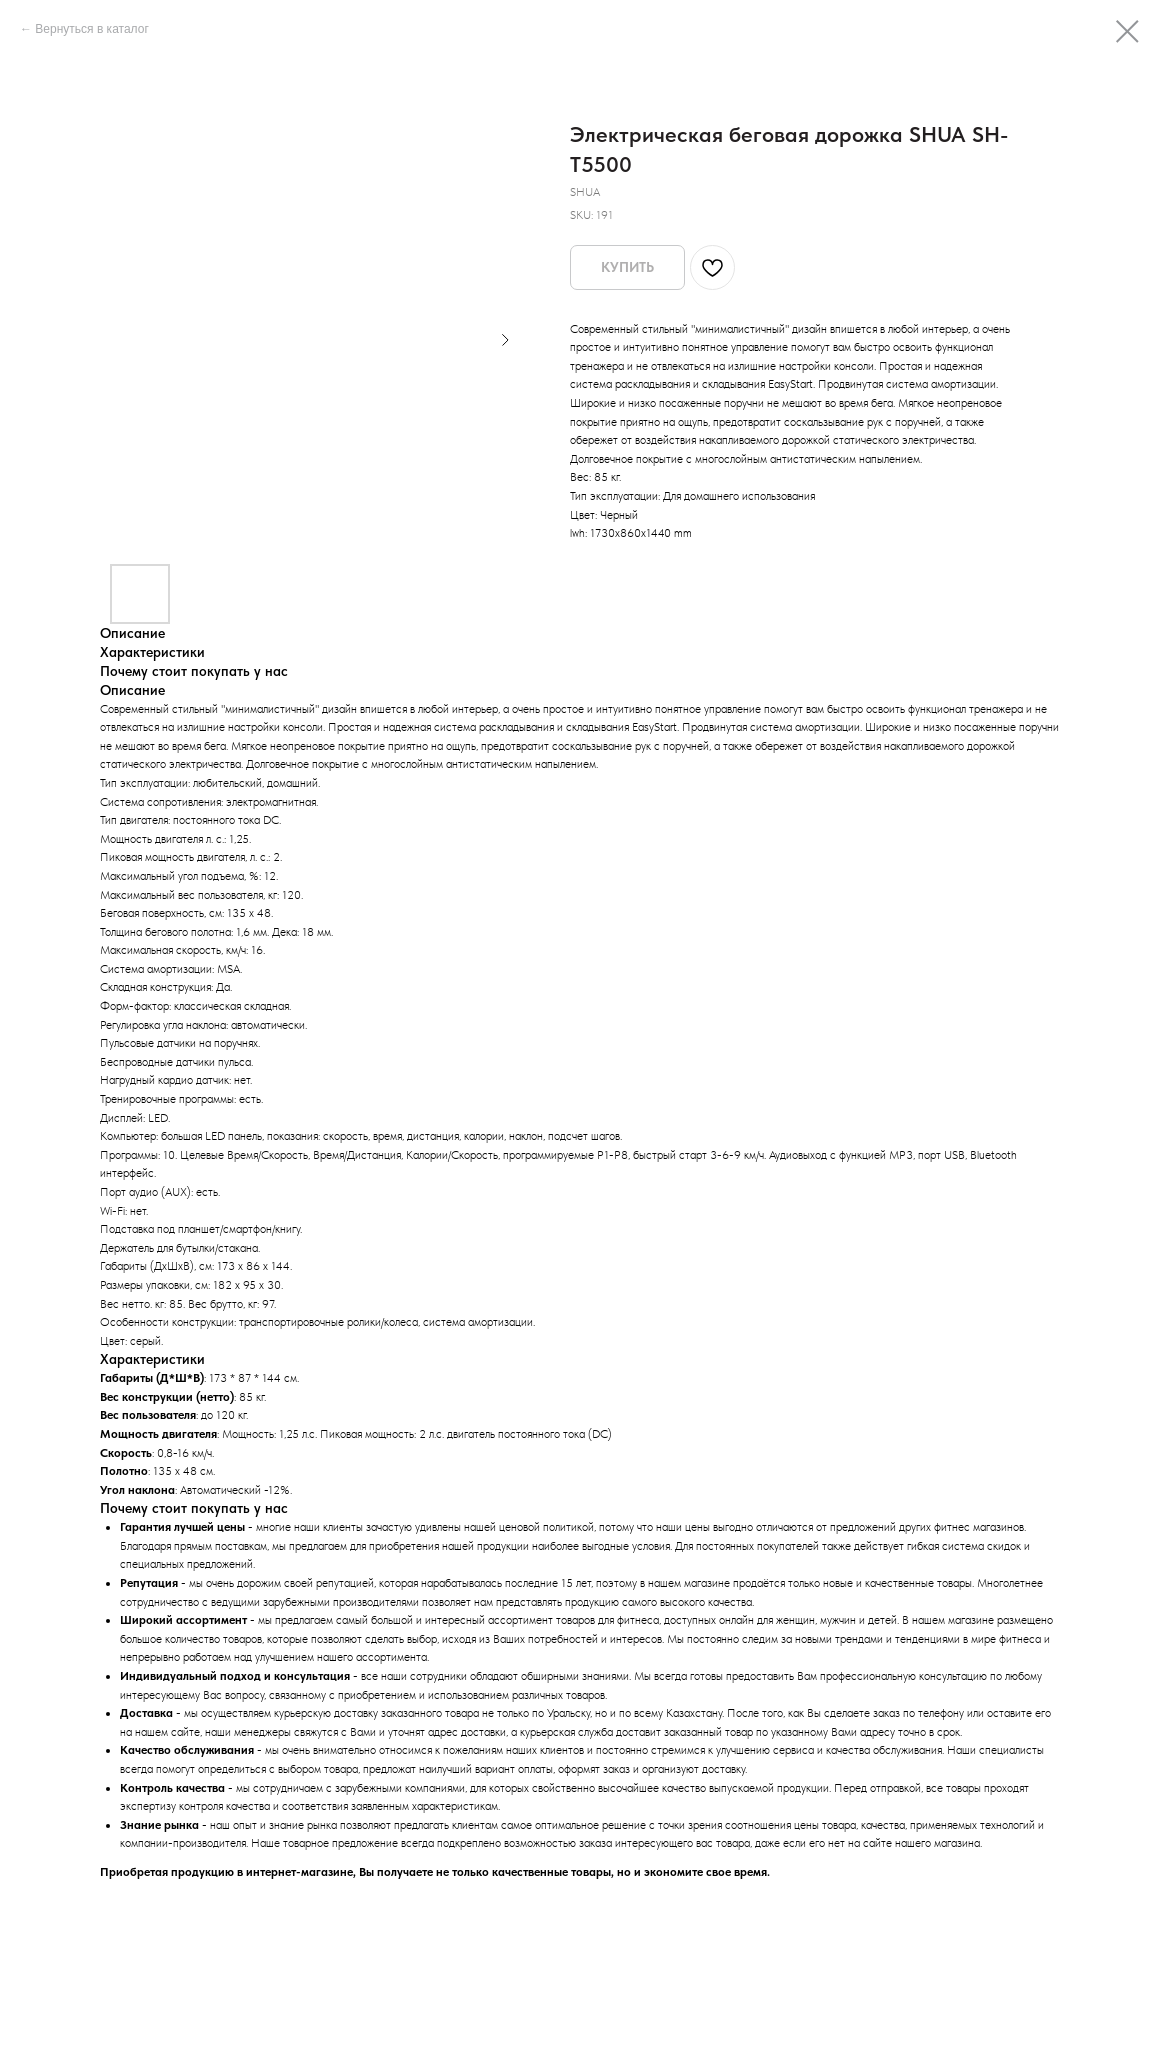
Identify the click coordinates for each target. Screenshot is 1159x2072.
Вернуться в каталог (91, 29)
